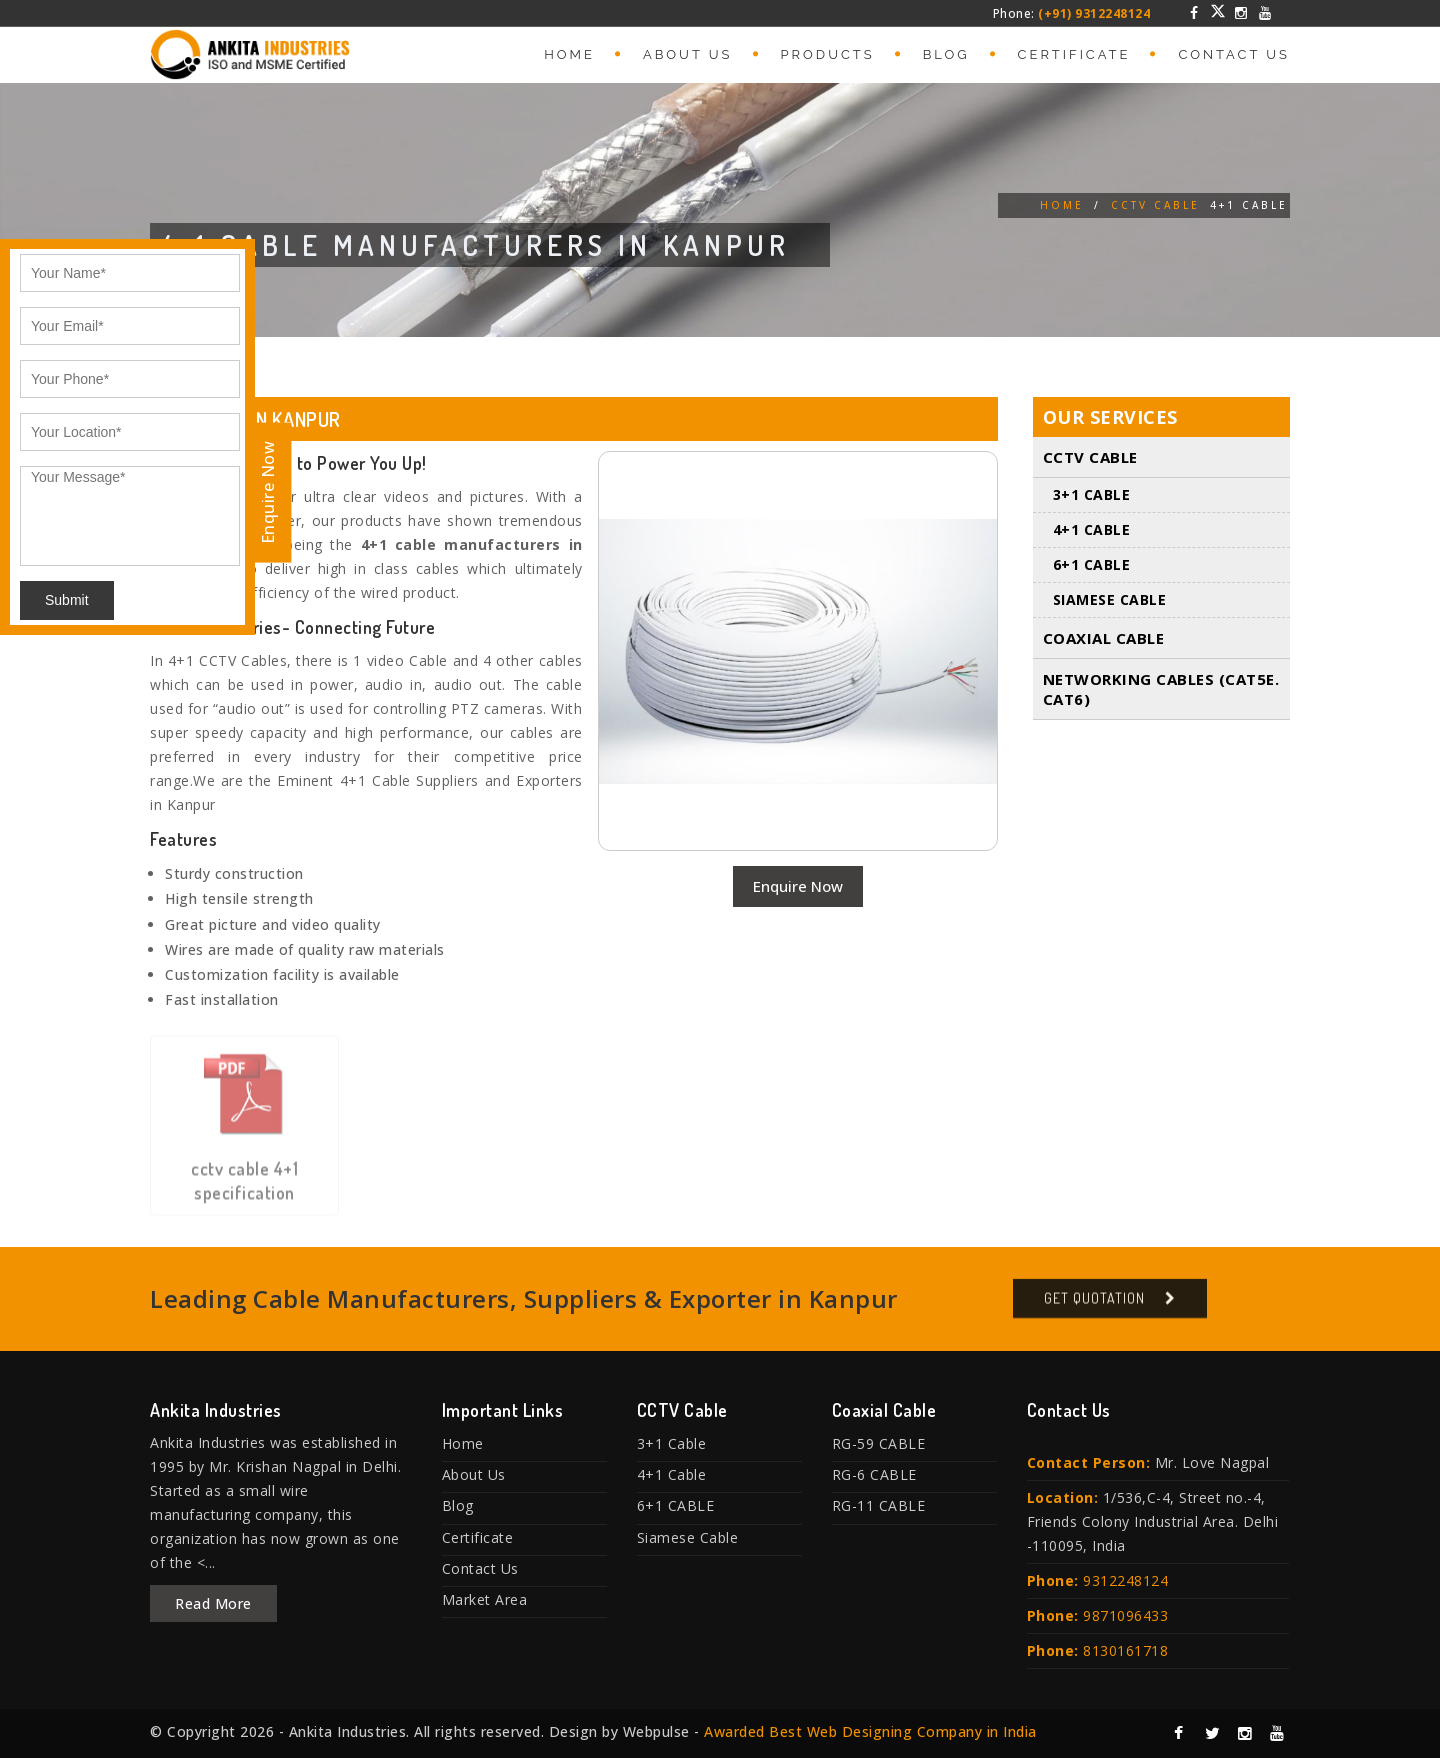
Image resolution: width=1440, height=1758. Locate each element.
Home (569, 54)
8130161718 (1125, 1650)
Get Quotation (1094, 1307)
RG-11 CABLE (879, 1505)
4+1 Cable (1092, 529)
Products (828, 54)
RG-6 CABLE (874, 1474)
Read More (213, 1603)
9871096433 (1125, 1615)
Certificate (1074, 54)
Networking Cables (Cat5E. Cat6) (1161, 689)
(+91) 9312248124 (1094, 13)
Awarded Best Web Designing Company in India (870, 1731)
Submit (67, 600)
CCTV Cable (1155, 205)
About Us (688, 54)
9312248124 (1125, 1580)
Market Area (485, 1599)
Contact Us (1234, 54)
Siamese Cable (1110, 599)
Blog (946, 54)
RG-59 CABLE (879, 1443)
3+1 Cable (1092, 494)
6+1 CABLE (1092, 564)
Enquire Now (798, 886)
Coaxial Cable (1104, 638)
